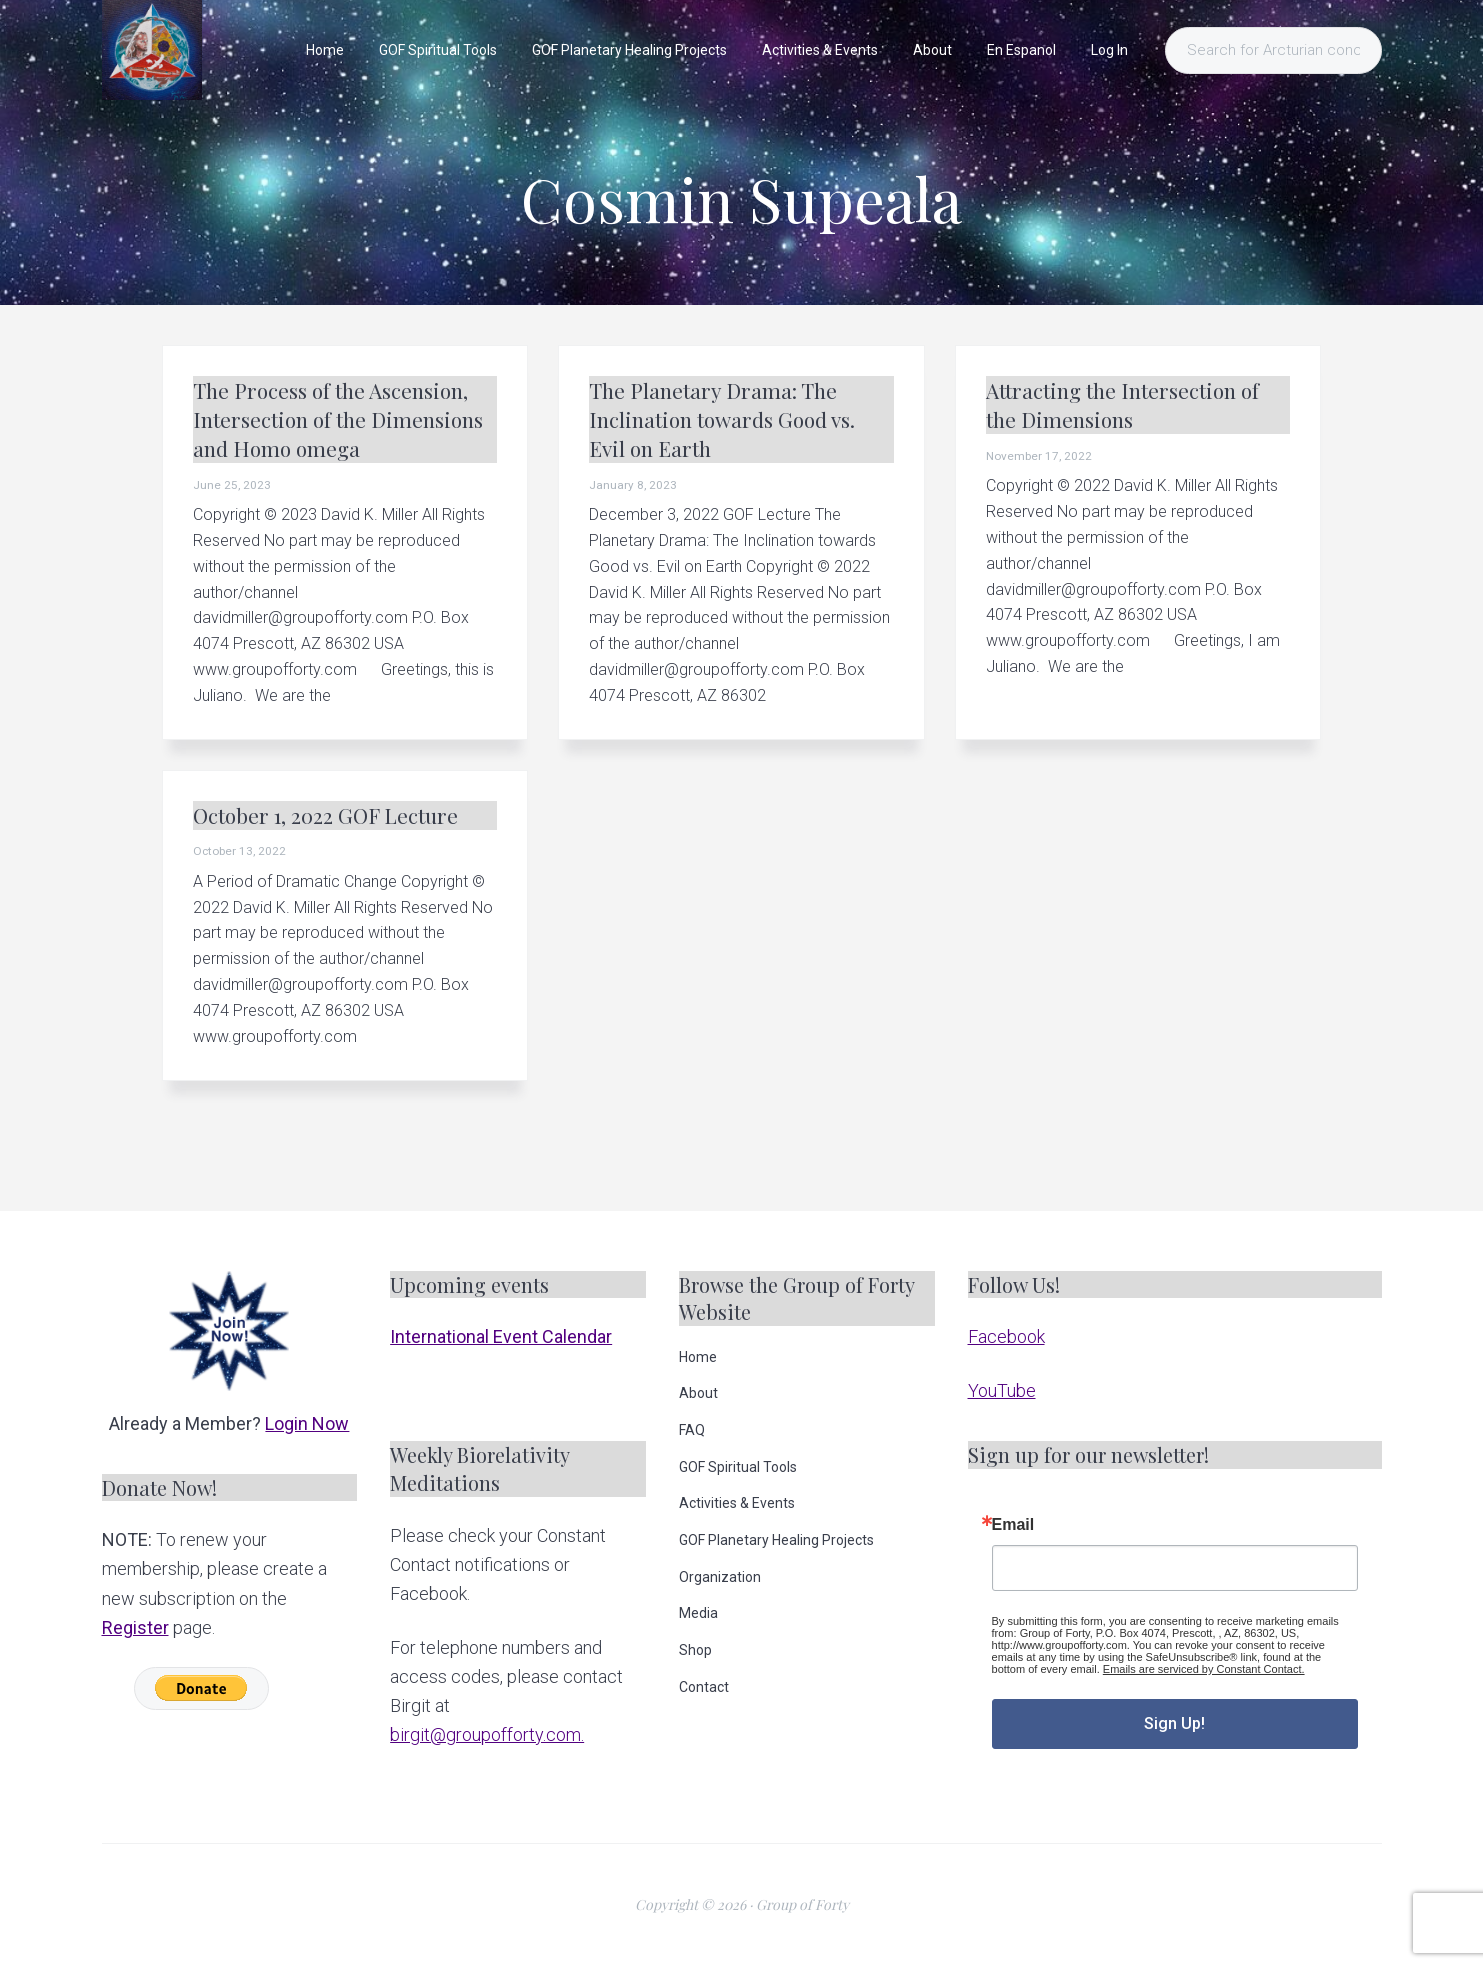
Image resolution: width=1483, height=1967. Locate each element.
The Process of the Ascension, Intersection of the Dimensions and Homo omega (338, 419)
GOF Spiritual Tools (738, 1467)
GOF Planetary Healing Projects (776, 1540)
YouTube (1002, 1390)
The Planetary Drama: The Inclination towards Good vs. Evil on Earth (722, 419)
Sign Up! (1174, 1723)
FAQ (692, 1430)
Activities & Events (737, 1503)
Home (698, 1357)
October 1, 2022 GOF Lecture (325, 815)
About (698, 1393)
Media (698, 1613)
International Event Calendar (501, 1336)
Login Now (307, 1423)
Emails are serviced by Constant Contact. (1204, 1669)
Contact (704, 1687)
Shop (695, 1650)
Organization (720, 1577)
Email (1013, 1525)
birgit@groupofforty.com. (487, 1734)
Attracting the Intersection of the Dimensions (1122, 404)
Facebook (1006, 1336)
